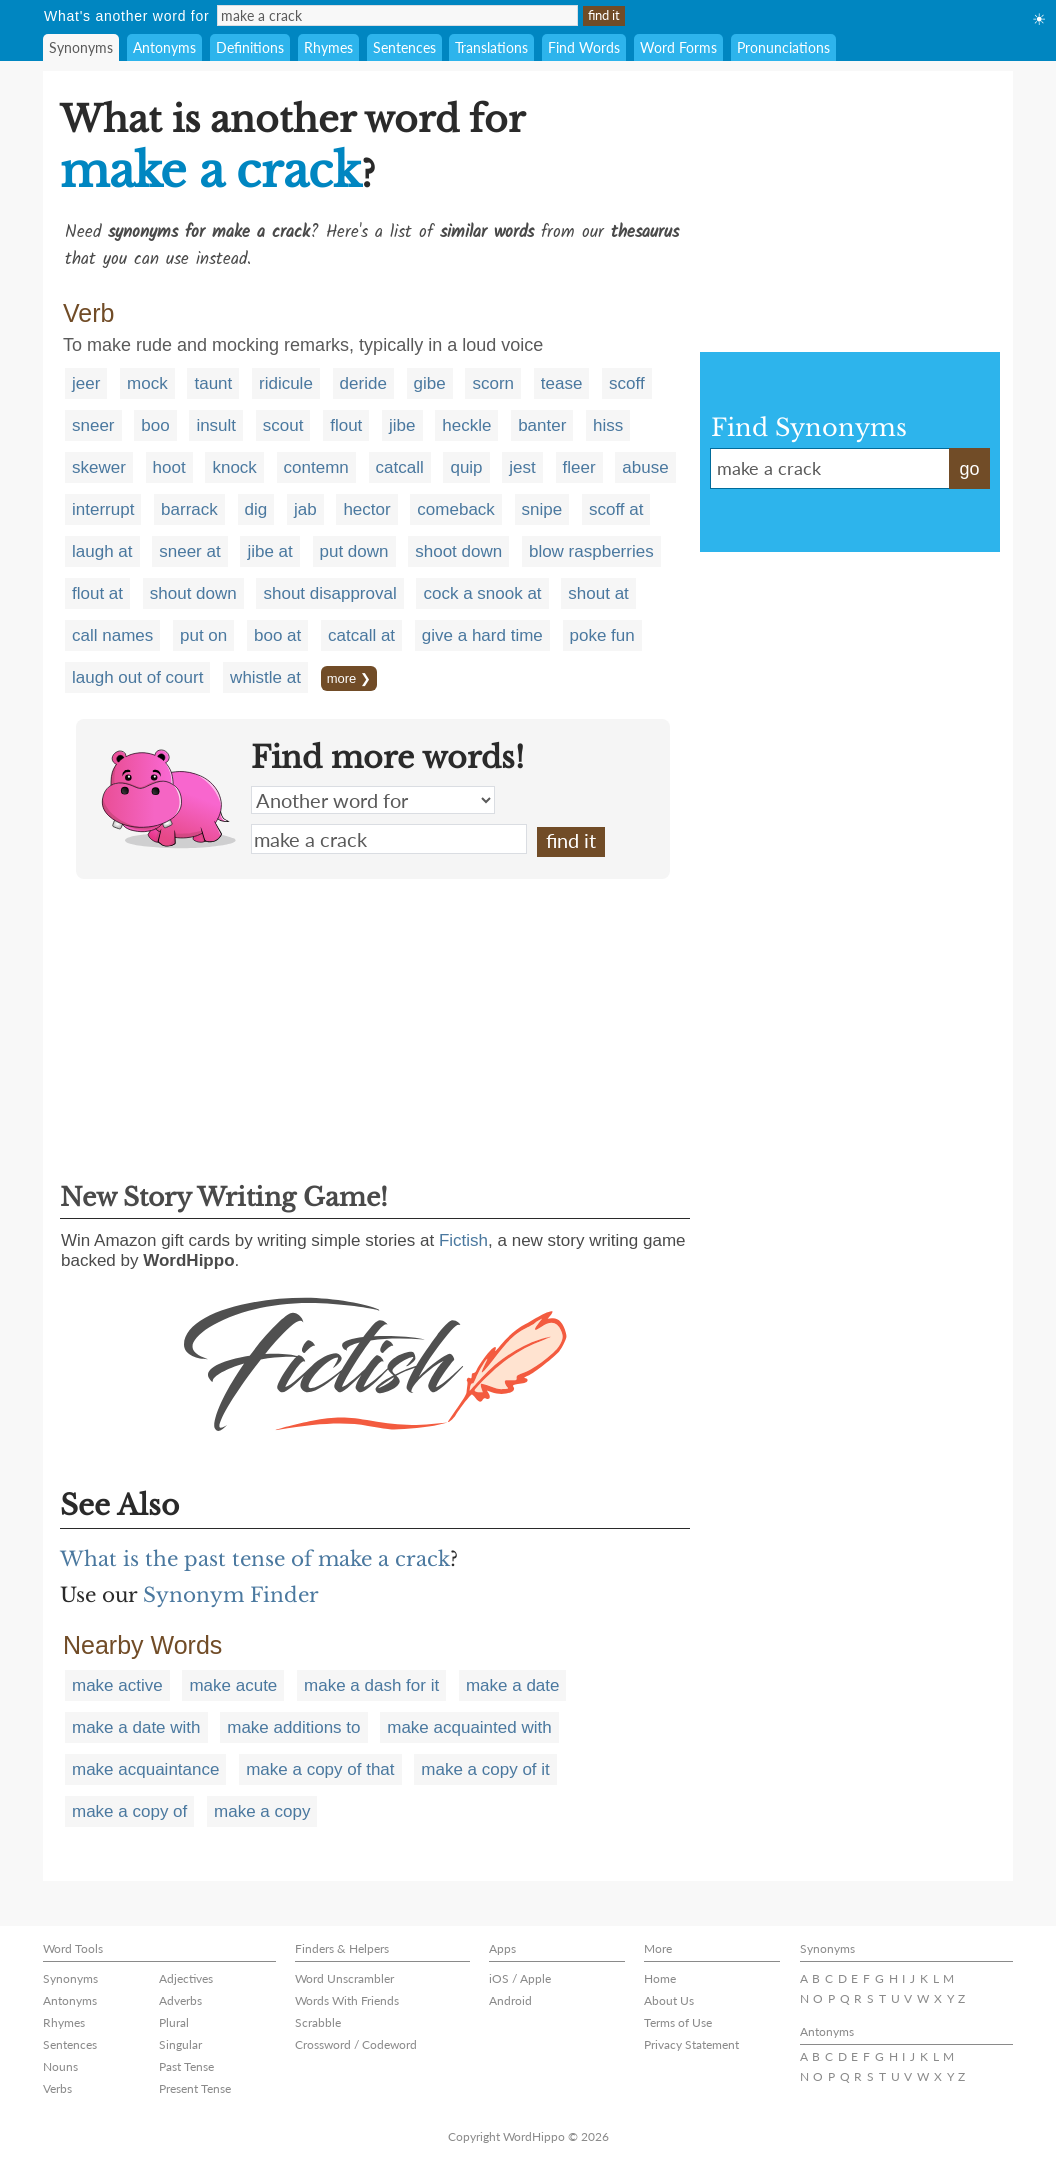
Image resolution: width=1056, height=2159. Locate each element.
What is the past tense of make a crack (255, 1559)
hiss (608, 425)
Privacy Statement (691, 2044)
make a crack (389, 839)
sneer (93, 425)
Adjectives (186, 1978)
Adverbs (180, 2000)
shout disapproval (329, 593)
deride (363, 383)
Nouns (60, 2066)
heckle (466, 425)
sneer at (189, 551)
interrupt (103, 509)
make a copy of (129, 1811)
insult (216, 425)
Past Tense (186, 2066)
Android (510, 2000)
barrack (189, 509)
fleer (579, 467)
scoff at (616, 509)
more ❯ (349, 678)
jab (305, 509)
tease (562, 383)
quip (466, 467)
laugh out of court (137, 677)
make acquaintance (145, 1769)
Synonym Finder (231, 1595)
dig (256, 509)
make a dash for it (371, 1685)
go (969, 469)
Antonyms (164, 47)
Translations (491, 47)
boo (155, 425)
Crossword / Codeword (356, 2044)
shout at (598, 593)
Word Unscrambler (344, 1978)
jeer (86, 383)
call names (112, 635)
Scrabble (318, 2022)
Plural (174, 2022)
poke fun (602, 635)
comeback (455, 509)
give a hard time (482, 635)
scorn (493, 383)
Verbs (57, 2088)
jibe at (269, 551)
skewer (99, 467)
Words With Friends (347, 2000)
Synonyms (81, 47)
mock (147, 383)
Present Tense (195, 2088)
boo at (277, 635)
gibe (430, 383)
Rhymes (328, 47)
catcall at (361, 635)
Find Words (584, 47)
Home (660, 1978)
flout (346, 425)
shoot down (458, 551)
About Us (669, 2000)
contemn (316, 467)
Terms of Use (678, 2022)
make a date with (136, 1727)
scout (283, 425)
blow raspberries (591, 551)
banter (542, 425)
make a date (513, 1685)
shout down (193, 593)
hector (366, 509)
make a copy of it (485, 1769)
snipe (542, 509)
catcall (400, 467)
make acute (233, 1685)
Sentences (404, 47)
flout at (97, 593)
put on (203, 635)
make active (117, 1685)
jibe (402, 425)
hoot (169, 467)
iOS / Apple (520, 1978)
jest (522, 467)
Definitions (250, 47)
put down (354, 551)
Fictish (463, 1240)
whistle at (265, 677)
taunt (213, 383)
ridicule (286, 383)
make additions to (293, 1727)
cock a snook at (482, 593)
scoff (627, 383)
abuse (645, 467)
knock (234, 467)
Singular (180, 2044)
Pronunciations (783, 47)
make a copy (262, 1811)
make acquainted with (469, 1727)
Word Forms (678, 47)
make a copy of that (320, 1769)
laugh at (102, 551)
